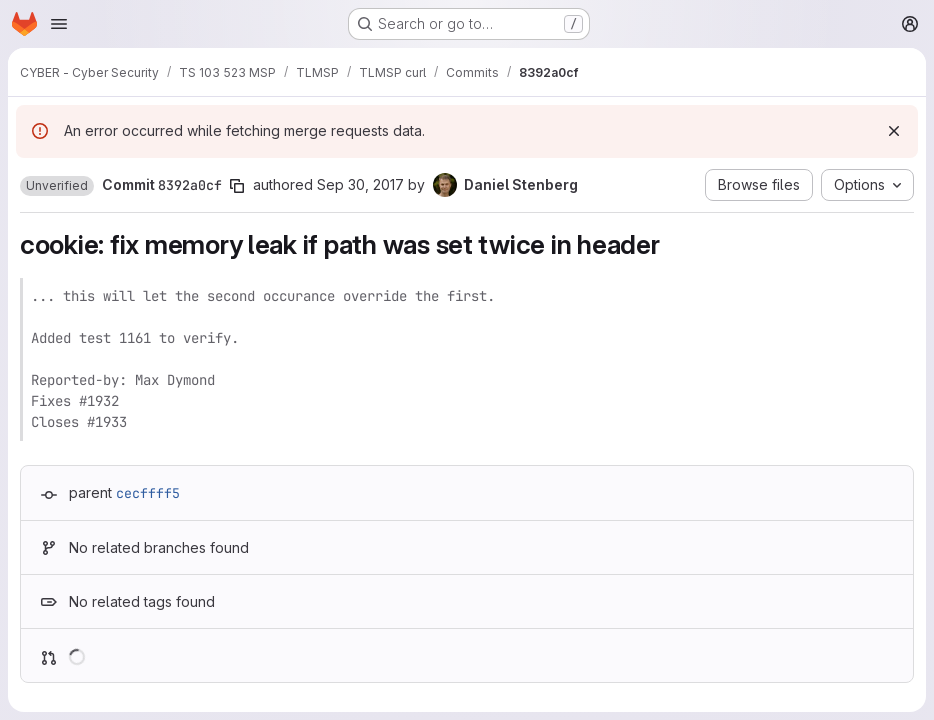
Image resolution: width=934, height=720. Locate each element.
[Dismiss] (894, 131)
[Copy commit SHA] (237, 186)
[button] (57, 186)
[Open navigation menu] (59, 24)
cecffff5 (148, 493)
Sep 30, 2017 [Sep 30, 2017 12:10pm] (360, 184)
